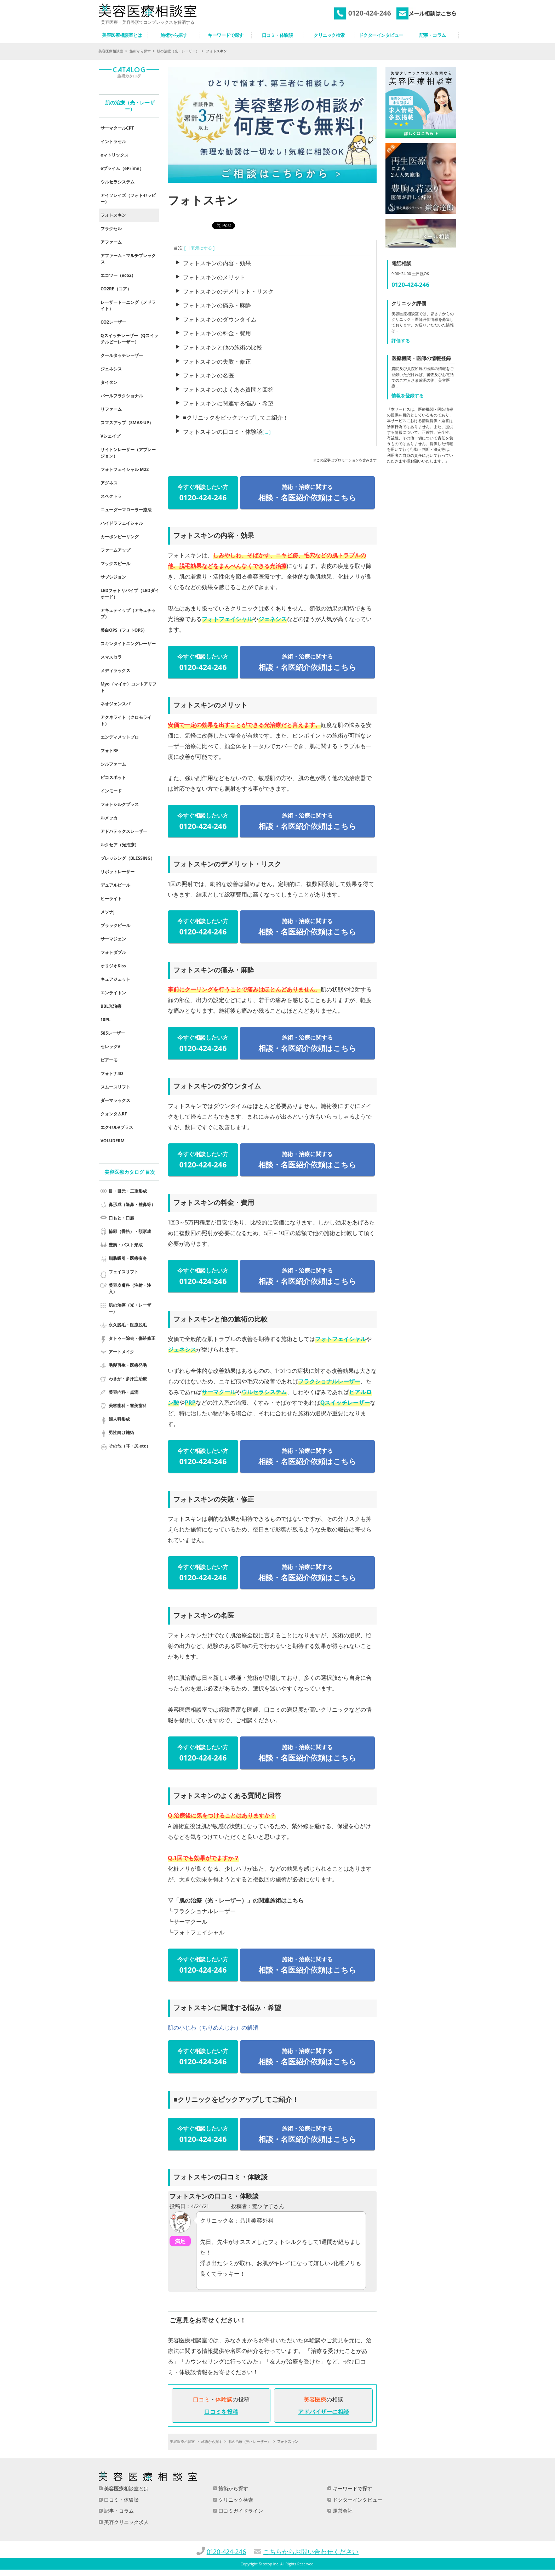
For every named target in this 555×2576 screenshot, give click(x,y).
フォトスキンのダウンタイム (220, 319)
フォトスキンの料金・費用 (217, 333)
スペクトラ (111, 496)
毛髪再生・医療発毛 (128, 1365)
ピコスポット (113, 777)
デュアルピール (115, 885)
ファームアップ (115, 550)
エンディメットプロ (120, 737)
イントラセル (113, 141)
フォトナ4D (112, 1073)
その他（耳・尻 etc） (129, 1446)
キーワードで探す (351, 2488)
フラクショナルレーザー (329, 1381)
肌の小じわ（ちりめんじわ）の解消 (213, 2027)
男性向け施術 (121, 1432)
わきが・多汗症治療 (128, 1379)
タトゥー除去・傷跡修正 (132, 1338)
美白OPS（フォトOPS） (124, 630)
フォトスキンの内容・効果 (217, 263)
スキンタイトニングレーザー (128, 644)
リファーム (111, 409)
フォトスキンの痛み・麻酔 (217, 305)
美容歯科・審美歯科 (128, 1406)
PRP (190, 1402)
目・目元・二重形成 (128, 1191)
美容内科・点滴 (123, 1392)
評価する (400, 340)
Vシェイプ (110, 436)
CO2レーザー (113, 322)
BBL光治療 (111, 1006)
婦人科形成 (119, 1419)
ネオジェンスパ (115, 704)
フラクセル (111, 229)
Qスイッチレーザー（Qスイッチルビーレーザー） (129, 338)
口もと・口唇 (121, 1218)
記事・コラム (118, 2510)
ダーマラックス (115, 1100)
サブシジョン (113, 577)
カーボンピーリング (120, 537)
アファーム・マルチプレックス (128, 258)
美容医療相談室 (110, 51)
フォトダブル (113, 952)
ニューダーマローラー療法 (126, 510)
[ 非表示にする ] (199, 248)
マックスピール (115, 564)
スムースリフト (115, 1087)
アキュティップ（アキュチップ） (128, 613)
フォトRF (110, 750)
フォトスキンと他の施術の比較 (222, 347)
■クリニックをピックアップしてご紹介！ (235, 417)
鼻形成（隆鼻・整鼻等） (132, 1204)
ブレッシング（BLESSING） (128, 858)
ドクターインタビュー (356, 2499)
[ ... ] (266, 432)
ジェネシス (272, 619)
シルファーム (113, 764)
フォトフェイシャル (227, 619)
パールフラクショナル (122, 396)
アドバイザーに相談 (323, 2412)
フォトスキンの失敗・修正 (217, 361)
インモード (111, 791)
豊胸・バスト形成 (126, 1245)
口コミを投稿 (221, 2412)
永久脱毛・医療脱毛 (128, 1325)
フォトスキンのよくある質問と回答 (228, 389)
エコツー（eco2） (118, 275)
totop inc (270, 2563)
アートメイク (121, 1352)
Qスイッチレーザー (345, 1402)
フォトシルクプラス (120, 804)
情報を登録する (407, 395)
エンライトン (113, 993)
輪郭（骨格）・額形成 (130, 1231)
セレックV (110, 1047)
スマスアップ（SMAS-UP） (127, 423)
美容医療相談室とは (126, 2488)
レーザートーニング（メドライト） (128, 305)
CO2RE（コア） (116, 289)
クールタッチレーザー (122, 355)
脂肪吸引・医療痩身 (128, 1258)
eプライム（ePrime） (122, 168)
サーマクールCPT (117, 128)
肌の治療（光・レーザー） (178, 51)
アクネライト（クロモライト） (126, 720)
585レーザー (113, 1033)
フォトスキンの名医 (208, 375)
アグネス (109, 483)
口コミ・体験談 (121, 2499)
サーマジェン (113, 939)
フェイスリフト (123, 1272)
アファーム (111, 242)
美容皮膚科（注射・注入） (130, 1288)
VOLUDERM (113, 1141)
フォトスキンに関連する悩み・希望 (228, 403)
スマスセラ (111, 657)
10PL (105, 1020)
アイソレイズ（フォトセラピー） (128, 198)
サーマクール (219, 1392)
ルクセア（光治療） (120, 845)
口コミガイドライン (240, 2510)
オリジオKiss (113, 966)
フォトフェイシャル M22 (125, 469)
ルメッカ (109, 818)
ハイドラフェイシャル (122, 523)
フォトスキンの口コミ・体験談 (222, 432)
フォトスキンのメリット (214, 277)
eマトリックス (114, 155)
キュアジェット (115, 979)
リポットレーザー (118, 872)
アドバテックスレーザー (124, 831)
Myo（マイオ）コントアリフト (128, 687)
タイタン (109, 382)
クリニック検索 (235, 2499)
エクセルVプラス (117, 1127)
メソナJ (108, 912)
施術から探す (140, 51)
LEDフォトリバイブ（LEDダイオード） (130, 593)
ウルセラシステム (264, 1392)
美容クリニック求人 (126, 2522)
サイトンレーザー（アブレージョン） (128, 453)
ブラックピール (115, 925)
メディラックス (115, 670)
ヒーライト (111, 898)
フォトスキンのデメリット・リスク (228, 291)
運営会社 (342, 2510)
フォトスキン (113, 215)
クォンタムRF (114, 1114)
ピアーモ (109, 1060)
